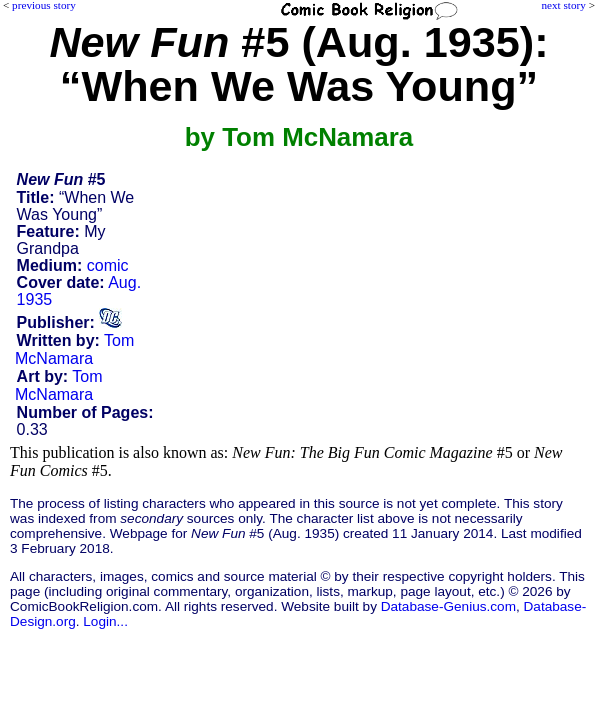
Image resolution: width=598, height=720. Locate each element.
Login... (105, 621)
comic (108, 265)
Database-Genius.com (448, 606)
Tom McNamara (74, 349)
